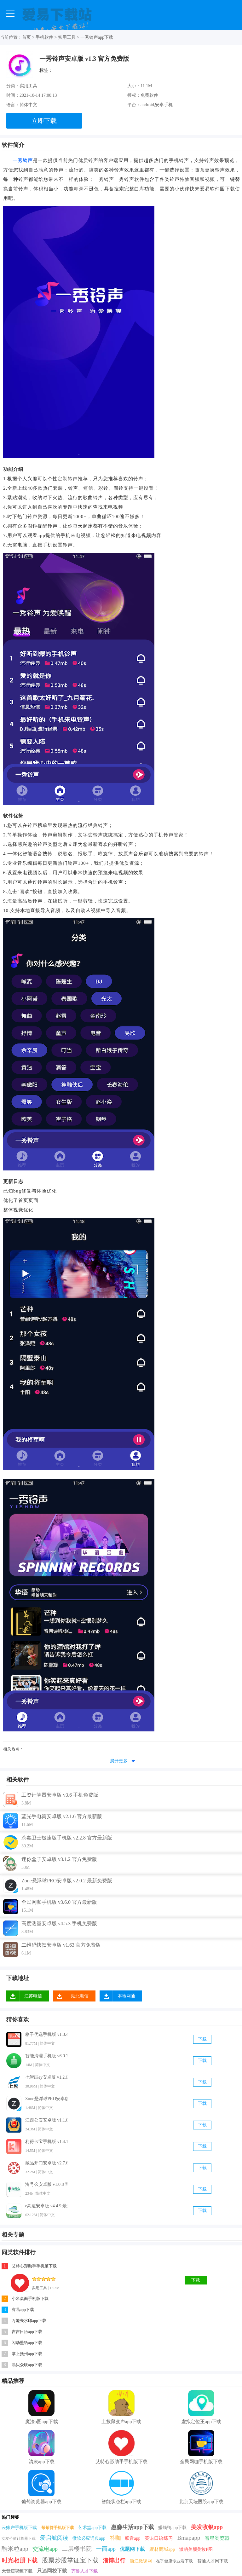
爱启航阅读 (54, 2538)
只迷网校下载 (52, 2570)
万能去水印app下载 (29, 2320)
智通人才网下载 (212, 2561)
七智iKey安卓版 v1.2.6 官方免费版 (46, 2077)
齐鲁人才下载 (84, 2571)
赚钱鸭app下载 (172, 2527)
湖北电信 (80, 1996)
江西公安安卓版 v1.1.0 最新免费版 (46, 2120)
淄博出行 (114, 2560)
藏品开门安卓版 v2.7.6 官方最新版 (46, 2163)
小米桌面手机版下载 (30, 2298)
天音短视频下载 (17, 2571)
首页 (26, 37)
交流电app (45, 2549)
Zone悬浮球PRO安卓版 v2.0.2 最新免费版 (46, 2098)
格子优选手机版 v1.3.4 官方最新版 (46, 2034)
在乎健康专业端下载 (174, 2561)
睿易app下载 (23, 2309)
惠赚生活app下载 (132, 2527)
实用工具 (67, 37)
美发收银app (207, 2527)
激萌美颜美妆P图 (196, 2549)
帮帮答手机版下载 (57, 2527)
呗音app (132, 2538)
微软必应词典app (88, 2538)
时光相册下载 (19, 2560)
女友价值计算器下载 (19, 2538)
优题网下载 (132, 2549)
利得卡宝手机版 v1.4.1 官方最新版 (46, 2141)
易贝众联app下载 (27, 2364)
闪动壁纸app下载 (27, 2342)
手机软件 (44, 37)
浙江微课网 (141, 2561)
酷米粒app (15, 2548)
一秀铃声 (23, 160)
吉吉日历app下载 (27, 2331)
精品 (7, 2381)
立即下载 (44, 120)
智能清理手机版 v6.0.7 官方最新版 (46, 2055)
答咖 (115, 2538)
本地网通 (126, 1996)
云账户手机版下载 (19, 2527)
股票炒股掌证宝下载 (70, 2560)
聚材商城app (162, 2549)
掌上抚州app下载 (27, 2353)
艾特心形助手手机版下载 (34, 2266)
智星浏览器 (217, 2538)
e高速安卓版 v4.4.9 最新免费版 (46, 2205)
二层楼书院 (77, 2548)
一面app (106, 2549)
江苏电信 (33, 1996)
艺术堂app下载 (92, 2527)
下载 (202, 2039)
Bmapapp (188, 2537)
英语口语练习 (159, 2538)
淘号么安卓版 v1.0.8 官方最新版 (46, 2184)
